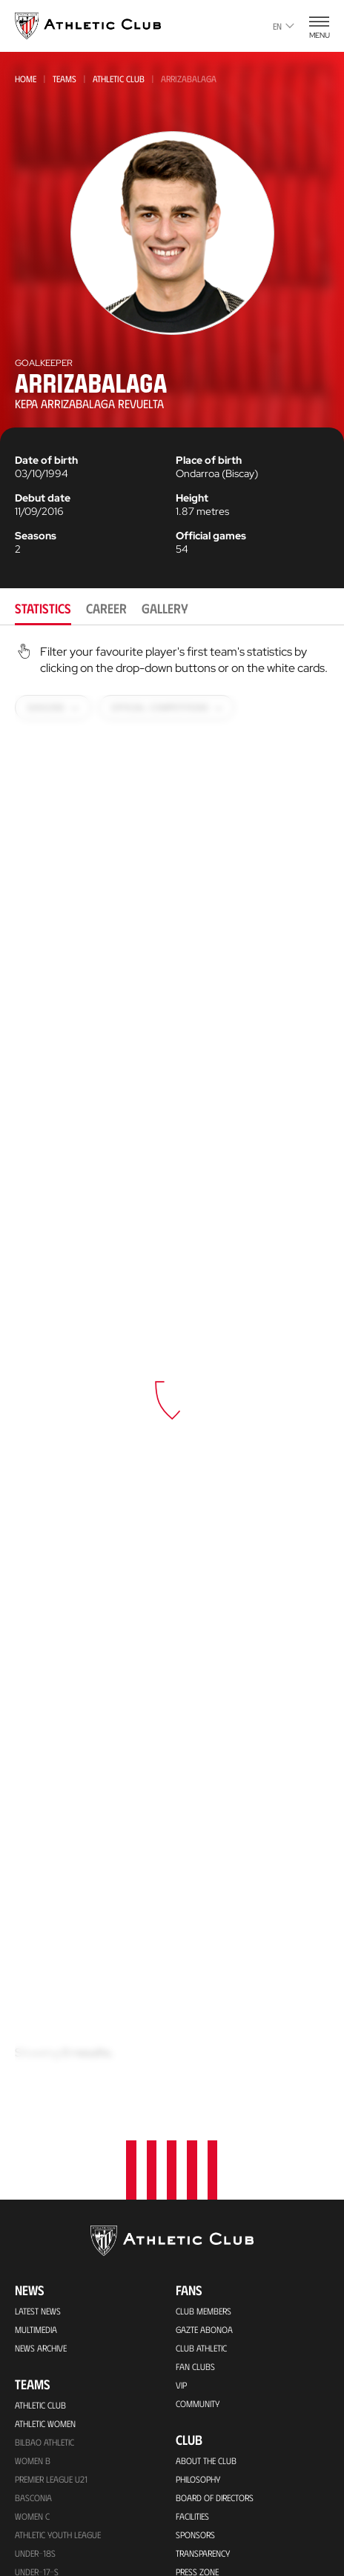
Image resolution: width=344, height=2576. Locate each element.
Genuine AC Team (46, 2321)
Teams (64, 78)
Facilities (192, 2062)
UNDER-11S (34, 2265)
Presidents (196, 2267)
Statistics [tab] (43, 608)
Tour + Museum (45, 2434)
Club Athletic (201, 1893)
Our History (199, 2174)
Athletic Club (119, 78)
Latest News (38, 1856)
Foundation (210, 2322)
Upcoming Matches (51, 2339)
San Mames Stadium (53, 2566)
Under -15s (36, 2154)
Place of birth (209, 460)
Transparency (203, 2099)
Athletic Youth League (58, 2080)
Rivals (187, 2230)
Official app (210, 2474)
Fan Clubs (195, 1912)
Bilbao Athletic (44, 1988)
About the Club (206, 2006)
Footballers (200, 2211)
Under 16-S (36, 2136)
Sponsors (195, 2080)
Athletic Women (45, 1969)
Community (197, 1949)
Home (25, 78)
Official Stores (44, 2509)
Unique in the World (215, 2534)
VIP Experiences (43, 2415)
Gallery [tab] (165, 608)
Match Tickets (41, 2397)
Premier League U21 (51, 2025)
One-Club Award (209, 2381)
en (283, 26)
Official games (211, 535)
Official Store (203, 2552)
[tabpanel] (172, 1365)
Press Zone (197, 2117)
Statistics (193, 2248)
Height (192, 498)
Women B (32, 2006)
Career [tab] (106, 608)
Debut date (42, 498)
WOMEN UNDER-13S (50, 2247)
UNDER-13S (35, 2210)
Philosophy (198, 2025)
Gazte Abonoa (204, 1875)
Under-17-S (37, 2117)
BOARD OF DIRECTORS (215, 2043)
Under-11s (34, 2284)
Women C (32, 2062)
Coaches (192, 2285)
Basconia (33, 2043)
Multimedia (36, 1875)
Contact (200, 2436)
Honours (194, 2193)
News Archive (41, 1893)
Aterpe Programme (212, 2399)
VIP (181, 1931)
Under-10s (35, 2302)
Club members (203, 1856)
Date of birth (46, 460)
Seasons (35, 535)
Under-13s (35, 2191)
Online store (39, 2491)
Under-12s (35, 2228)
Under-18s (35, 2099)
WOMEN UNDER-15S (50, 2173)
